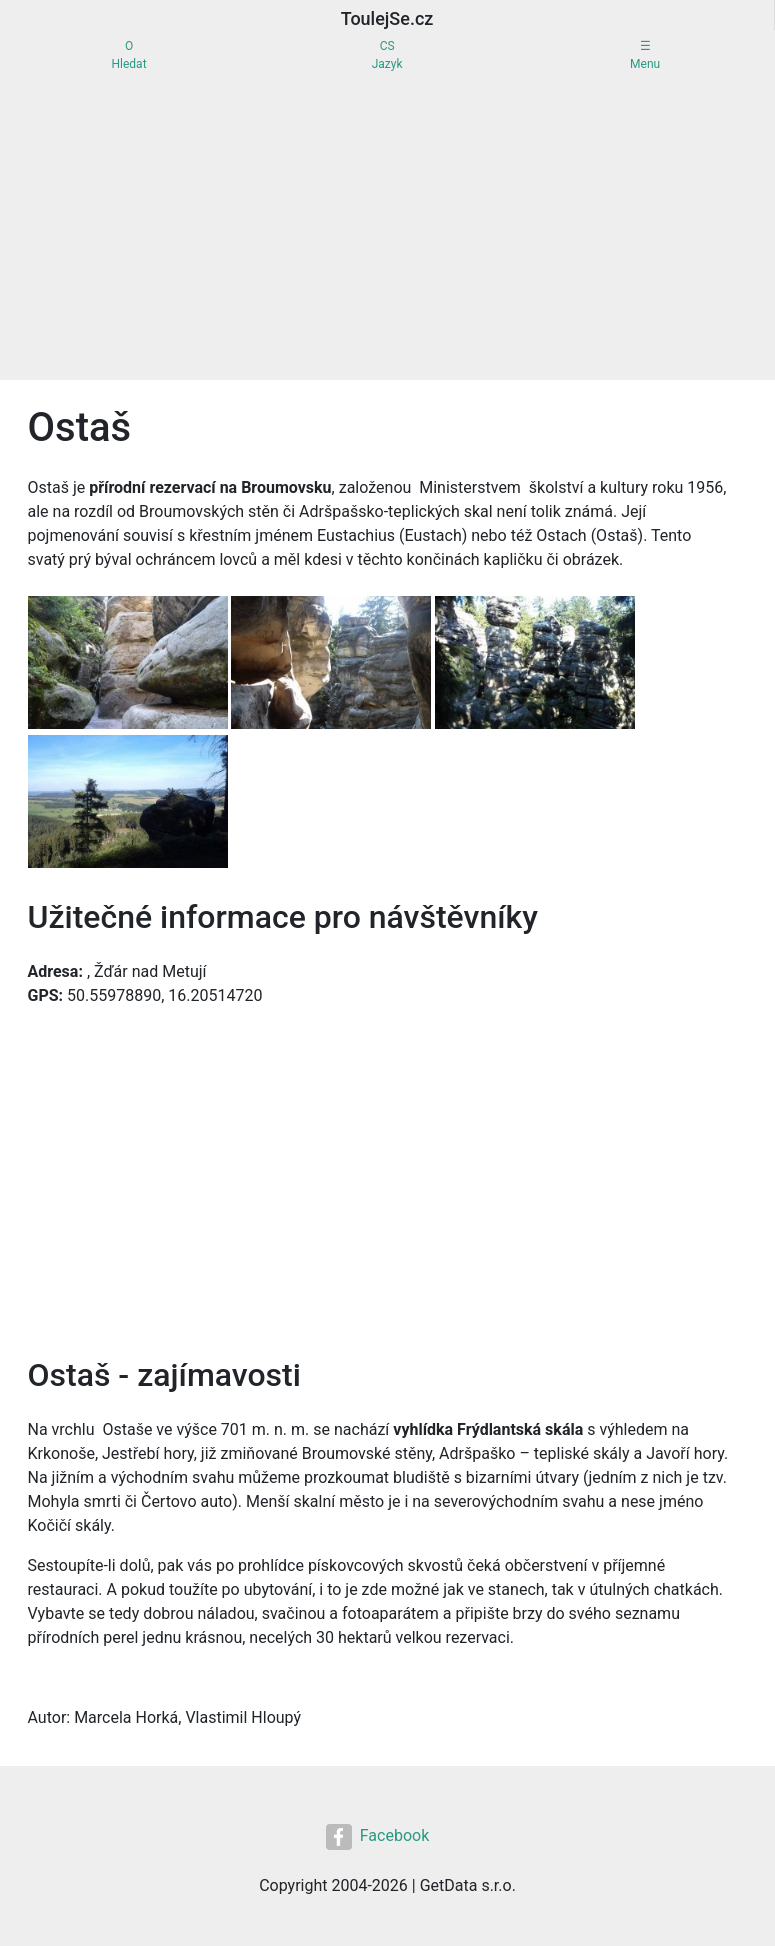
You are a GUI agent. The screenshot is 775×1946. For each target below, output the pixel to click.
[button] (130, 664)
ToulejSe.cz (387, 18)
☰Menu (645, 55)
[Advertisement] (388, 230)
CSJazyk (387, 55)
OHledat (129, 55)
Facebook (377, 1837)
